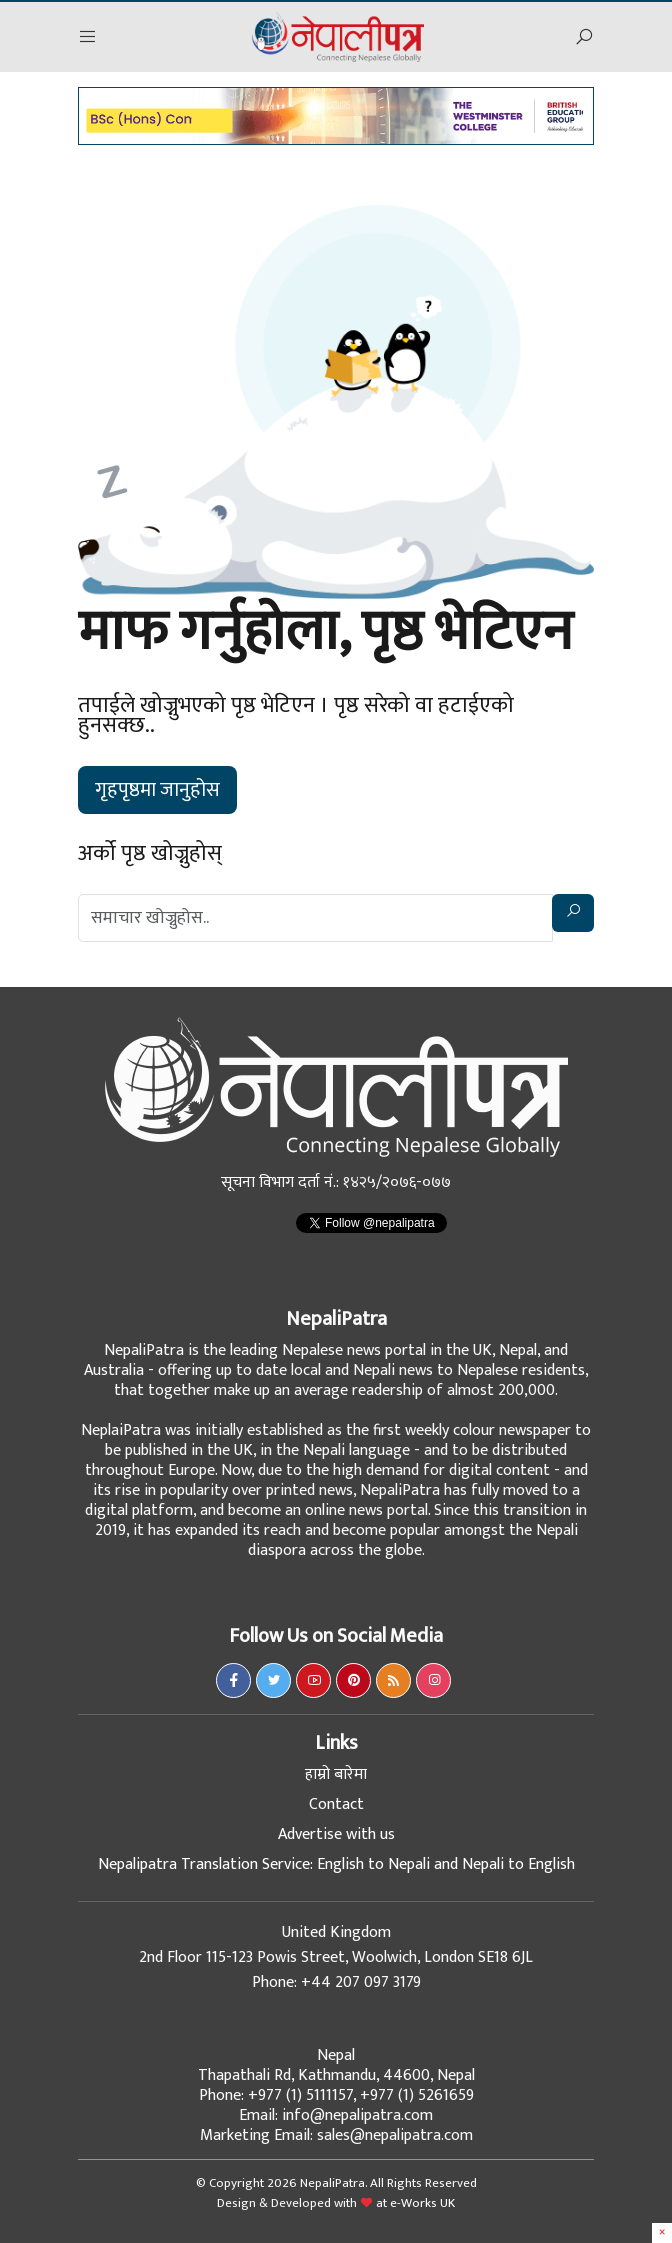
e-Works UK (422, 2203)
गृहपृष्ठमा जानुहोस (157, 790)
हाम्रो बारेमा (336, 1774)
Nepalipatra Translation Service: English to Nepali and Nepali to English (336, 1864)
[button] (88, 38)
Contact (336, 1804)
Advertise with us (336, 1834)
